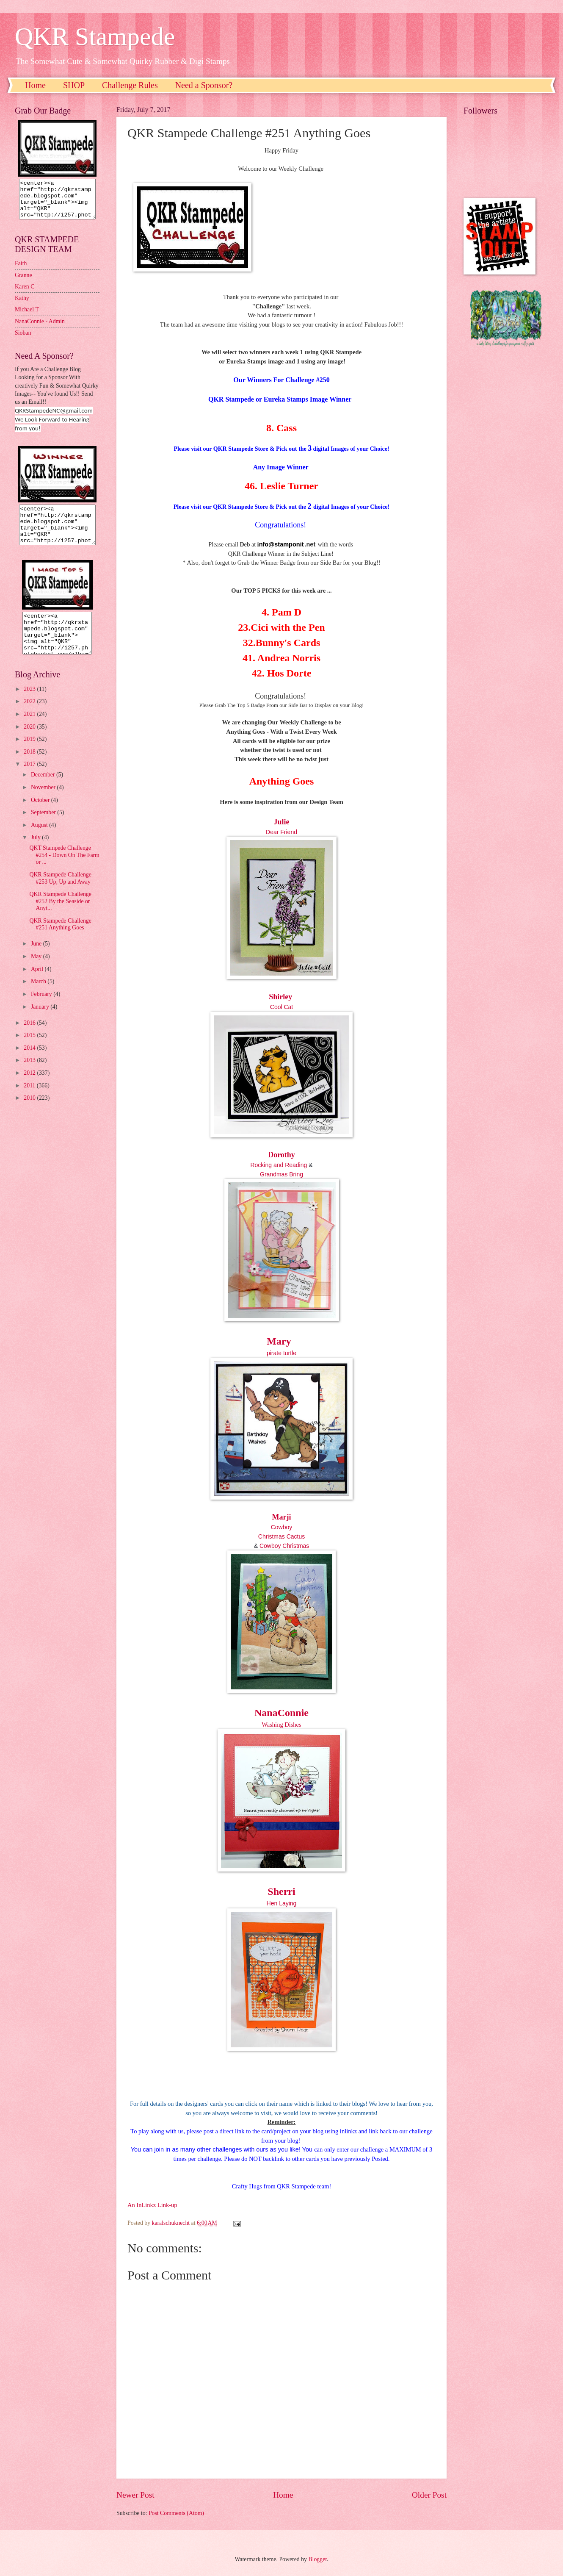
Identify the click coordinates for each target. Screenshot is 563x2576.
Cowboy (282, 1527)
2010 (30, 1113)
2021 (30, 729)
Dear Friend (281, 832)
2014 (30, 1063)
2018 (30, 767)
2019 (30, 754)
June (37, 959)
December (43, 790)
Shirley (281, 997)
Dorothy (281, 1155)
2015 (30, 1050)
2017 (30, 779)
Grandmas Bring (281, 1174)
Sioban (23, 340)
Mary (279, 1341)
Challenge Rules (130, 85)
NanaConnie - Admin (40, 329)
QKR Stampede (95, 36)
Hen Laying (282, 1903)
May (37, 971)
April (38, 984)
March (39, 996)
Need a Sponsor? (204, 85)
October (41, 815)
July (36, 852)
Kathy (22, 305)
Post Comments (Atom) (176, 2513)
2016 (30, 1038)
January (40, 1022)
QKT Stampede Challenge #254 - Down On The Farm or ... (64, 870)
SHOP (74, 85)
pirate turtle (281, 1353)
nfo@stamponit (281, 544)
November (44, 802)
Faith (21, 271)
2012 (30, 1088)
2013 (30, 1075)
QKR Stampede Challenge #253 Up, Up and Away (60, 893)
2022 (30, 716)
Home (35, 85)
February (42, 1009)
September (44, 827)
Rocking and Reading (278, 1165)
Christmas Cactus (281, 1536)
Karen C (24, 294)
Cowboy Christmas (284, 1545)
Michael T (27, 317)
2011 (30, 1101)
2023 (30, 704)
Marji (281, 1517)
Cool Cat (281, 1007)
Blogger (317, 2559)
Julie (281, 822)
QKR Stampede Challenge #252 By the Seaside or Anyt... (60, 916)
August (40, 840)
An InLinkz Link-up (152, 2205)
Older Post (429, 2494)
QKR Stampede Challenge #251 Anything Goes (60, 939)
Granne (23, 283)
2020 (30, 742)
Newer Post (135, 2494)
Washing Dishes (281, 1724)
